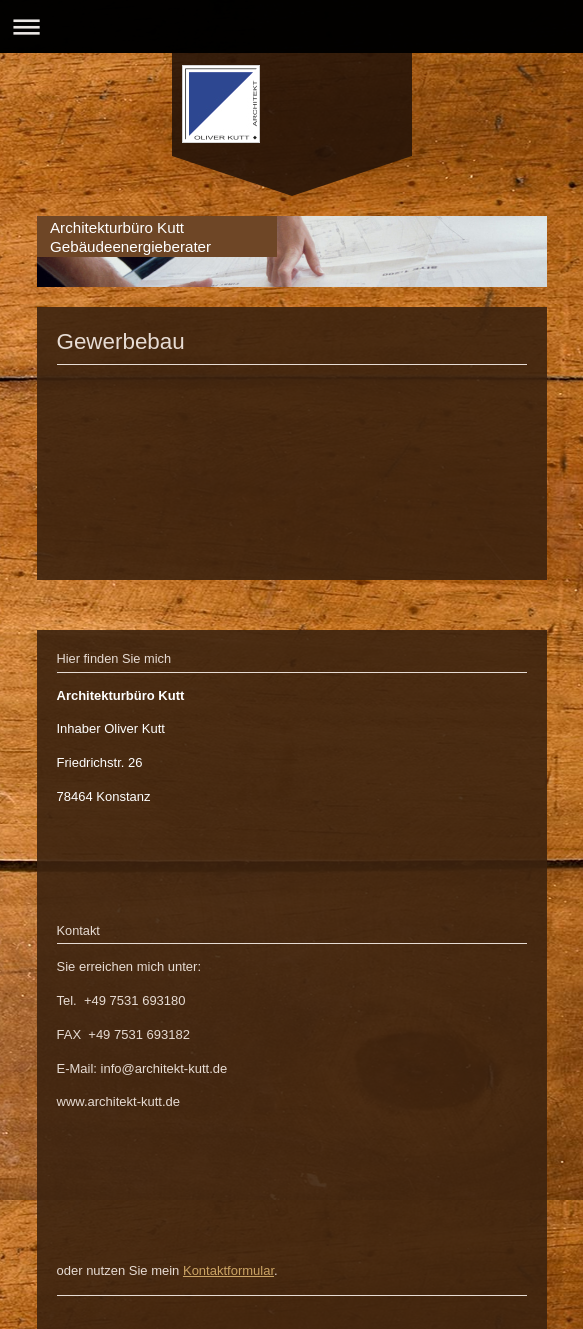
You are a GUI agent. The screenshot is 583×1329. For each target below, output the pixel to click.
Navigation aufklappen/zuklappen (291, 26)
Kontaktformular (228, 1270)
